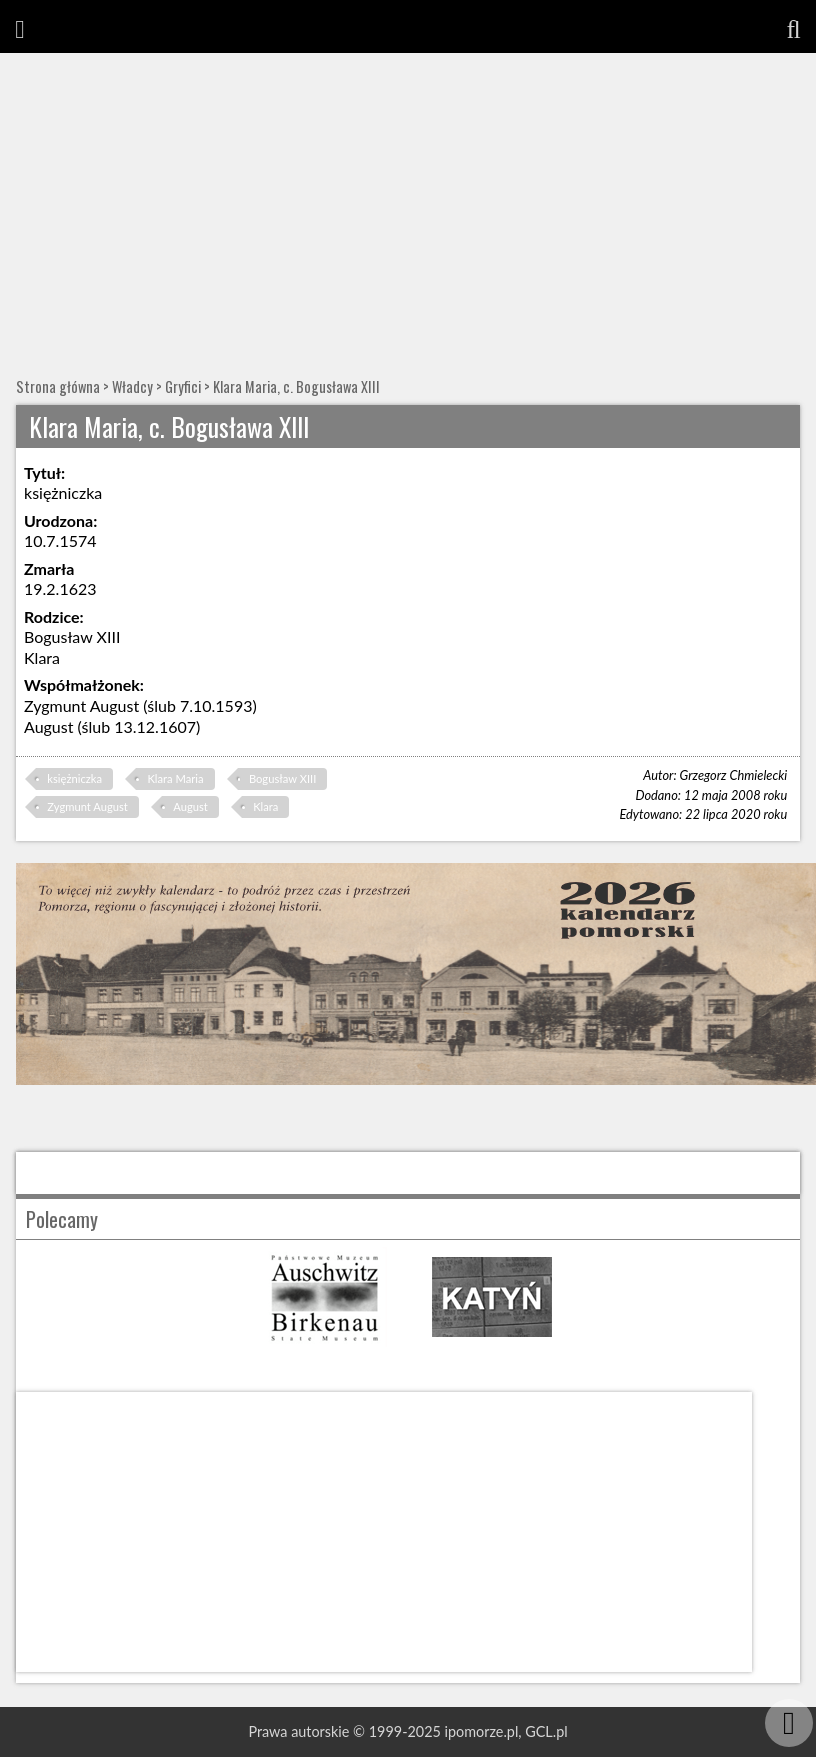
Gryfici (183, 386)
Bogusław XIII (282, 778)
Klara (265, 806)
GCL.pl (546, 1731)
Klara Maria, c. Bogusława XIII (296, 386)
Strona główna (58, 386)
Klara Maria (175, 778)
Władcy (132, 386)
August (190, 806)
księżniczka (74, 778)
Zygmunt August (87, 806)
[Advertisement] (408, 203)
